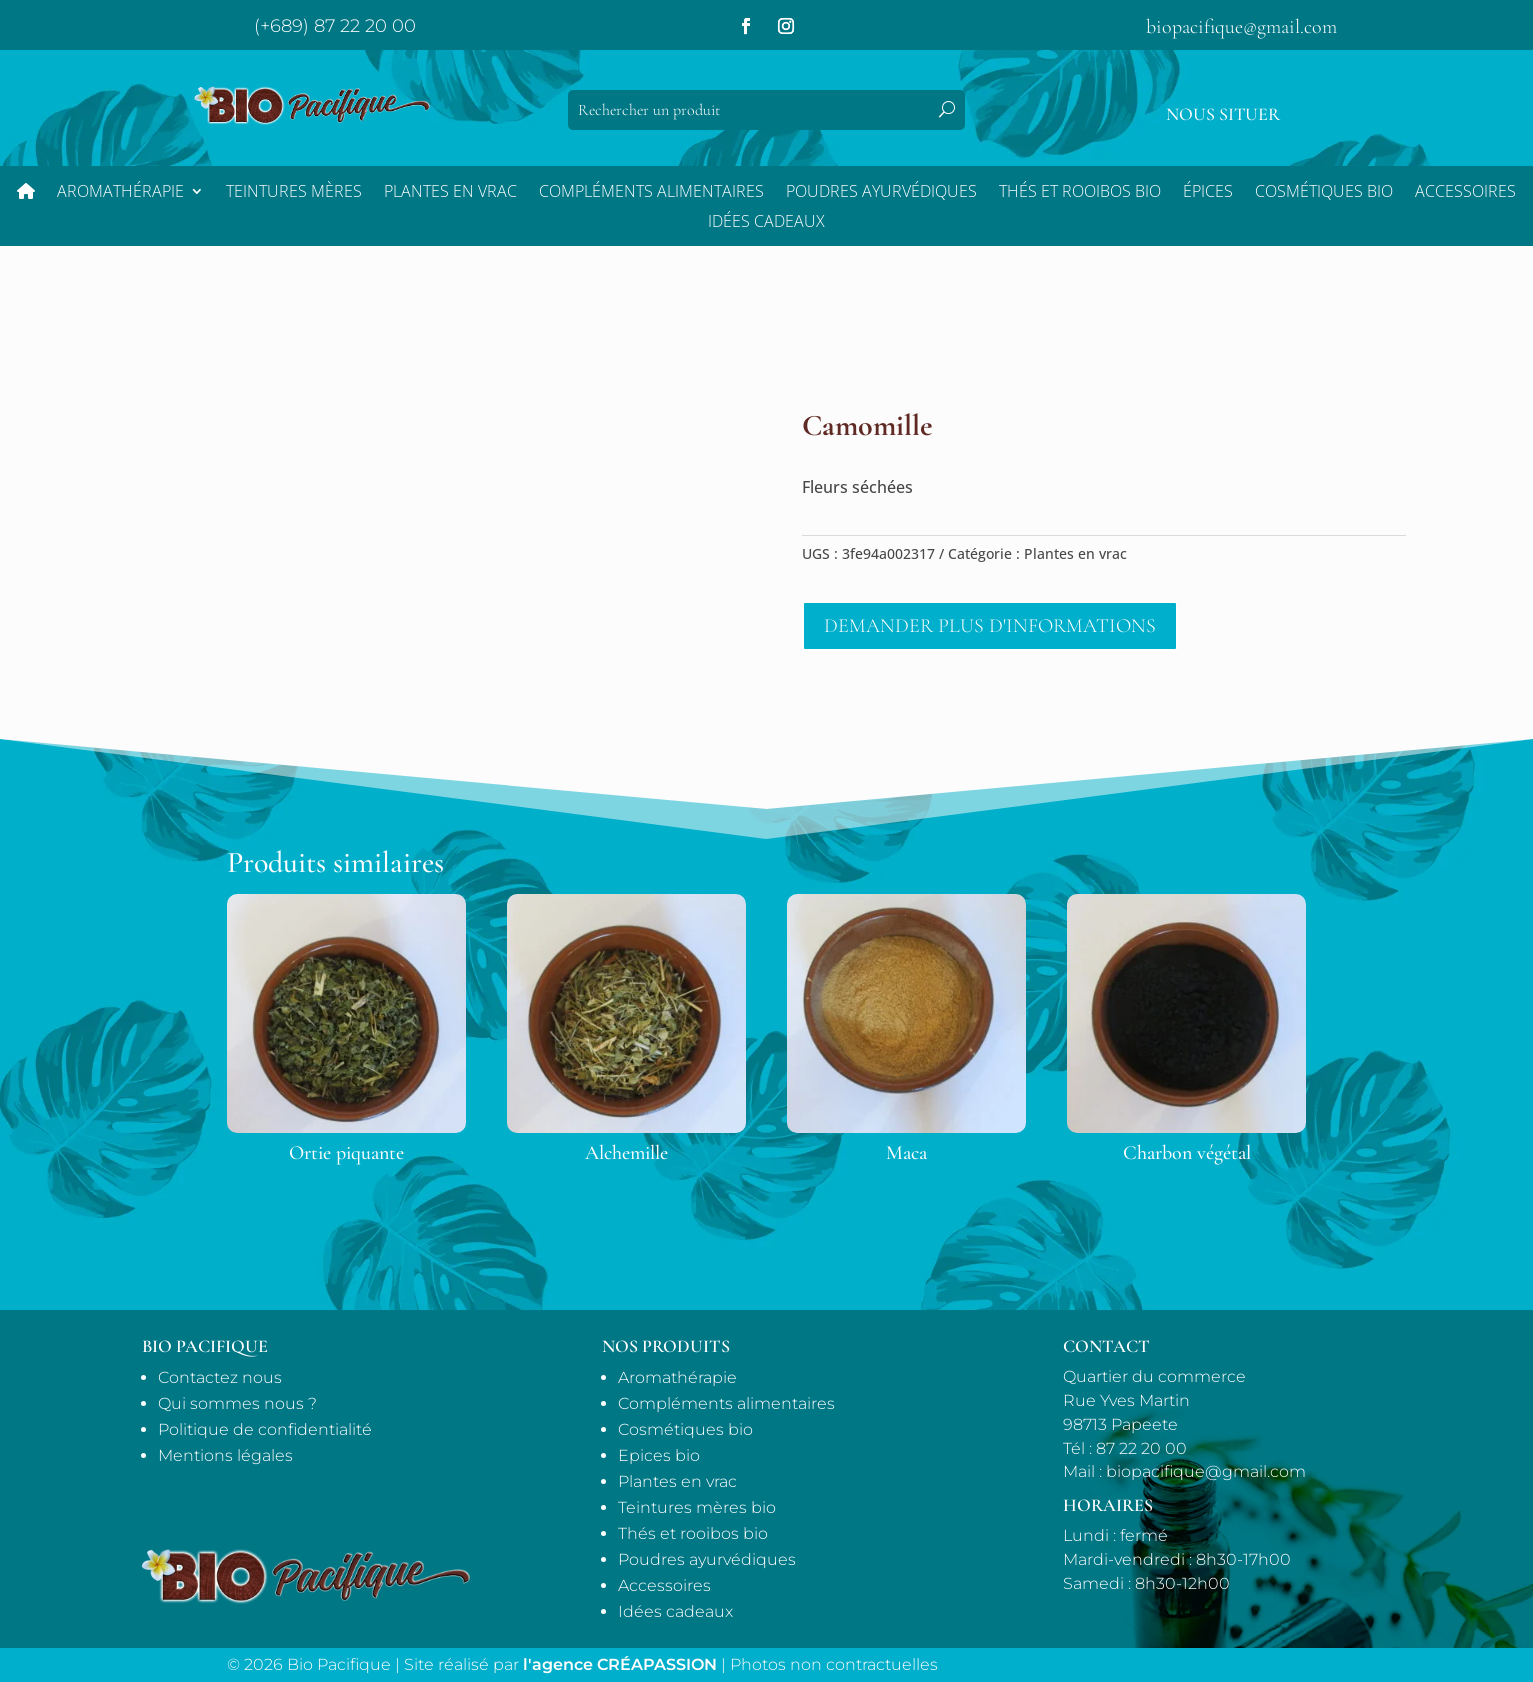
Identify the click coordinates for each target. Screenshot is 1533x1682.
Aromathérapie (120, 193)
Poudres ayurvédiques (881, 193)
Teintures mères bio (697, 1507)
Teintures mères (294, 193)
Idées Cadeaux (766, 223)
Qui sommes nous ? (237, 1403)
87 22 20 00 (1141, 1448)
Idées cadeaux (675, 1611)
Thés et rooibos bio (693, 1533)
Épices (1208, 193)
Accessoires (1465, 193)
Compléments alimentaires (651, 193)
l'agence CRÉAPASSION (620, 1664)
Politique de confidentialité (265, 1429)
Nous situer (1223, 114)
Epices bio (659, 1455)
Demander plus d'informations (990, 626)
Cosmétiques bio (1324, 193)
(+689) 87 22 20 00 (335, 26)
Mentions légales (225, 1455)
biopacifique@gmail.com (1241, 27)
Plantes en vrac (450, 193)
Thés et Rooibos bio (1080, 193)
